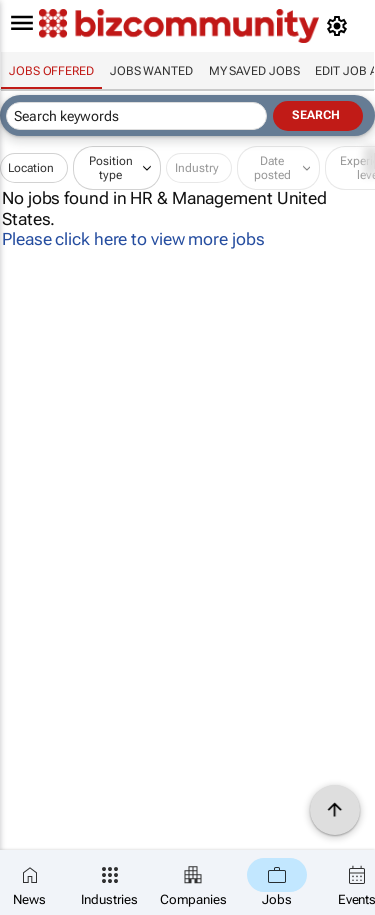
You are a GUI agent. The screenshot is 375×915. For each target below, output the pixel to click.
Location (31, 168)
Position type (111, 168)
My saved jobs (254, 71)
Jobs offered (51, 71)
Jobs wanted (151, 71)
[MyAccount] (340, 26)
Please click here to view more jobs (133, 239)
